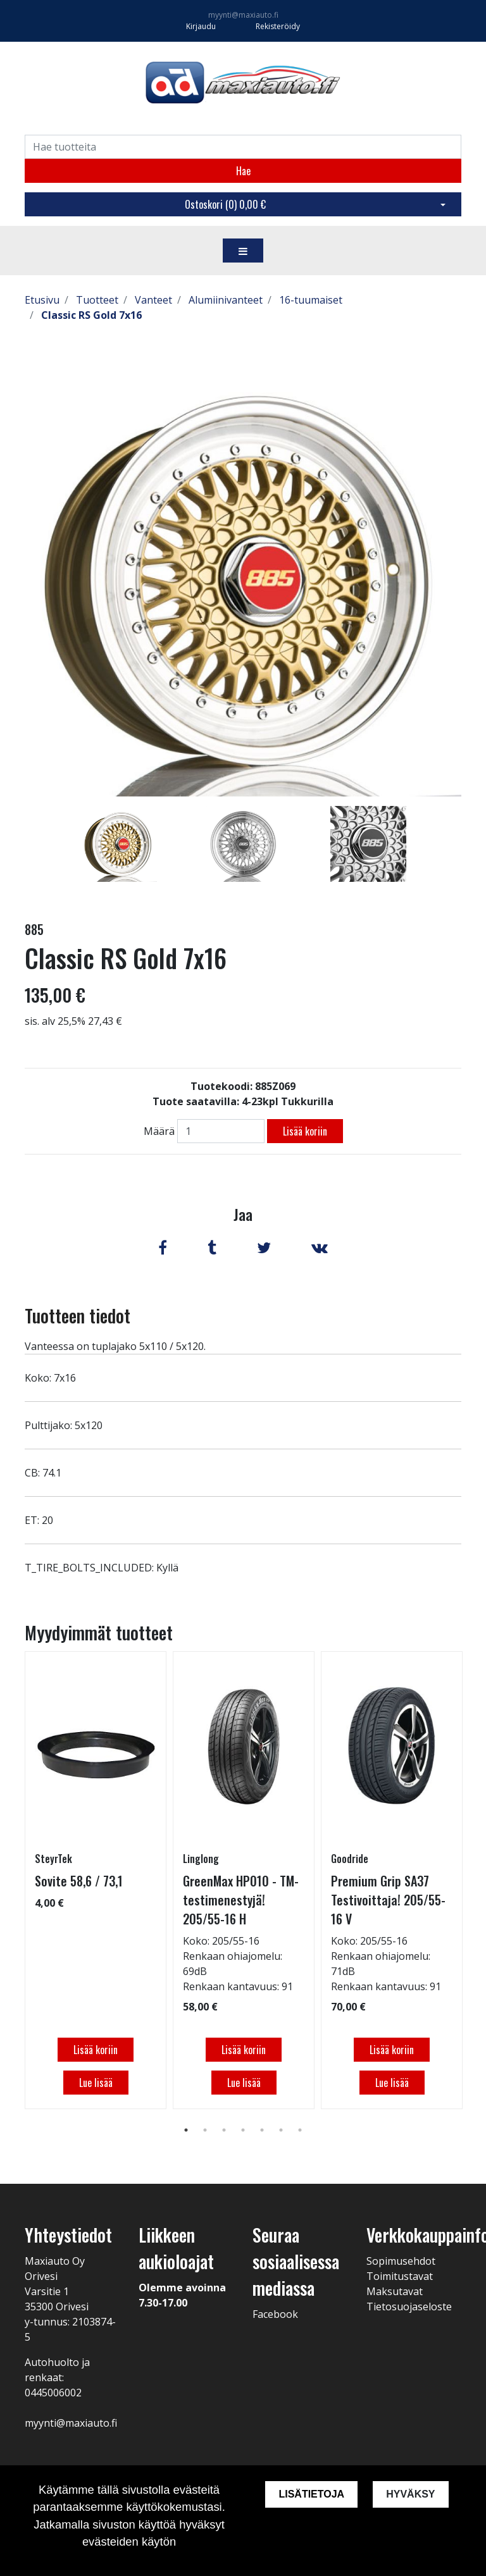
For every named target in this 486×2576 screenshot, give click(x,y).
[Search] (243, 147)
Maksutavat (394, 2291)
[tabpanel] (118, 844)
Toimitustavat (399, 2276)
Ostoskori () (225, 204)
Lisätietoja (311, 2494)
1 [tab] (186, 2130)
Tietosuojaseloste (409, 2306)
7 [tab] (300, 2130)
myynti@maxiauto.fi (243, 14)
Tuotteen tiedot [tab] (77, 1315)
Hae (243, 170)
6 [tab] (281, 2130)
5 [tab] (262, 2130)
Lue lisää (96, 2082)
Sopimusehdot (400, 2261)
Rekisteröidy (278, 26)
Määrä (159, 1131)
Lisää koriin (305, 1131)
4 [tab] (243, 2130)
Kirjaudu (202, 26)
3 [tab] (224, 2130)
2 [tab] (205, 2130)
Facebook (275, 2314)
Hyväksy (410, 2494)
